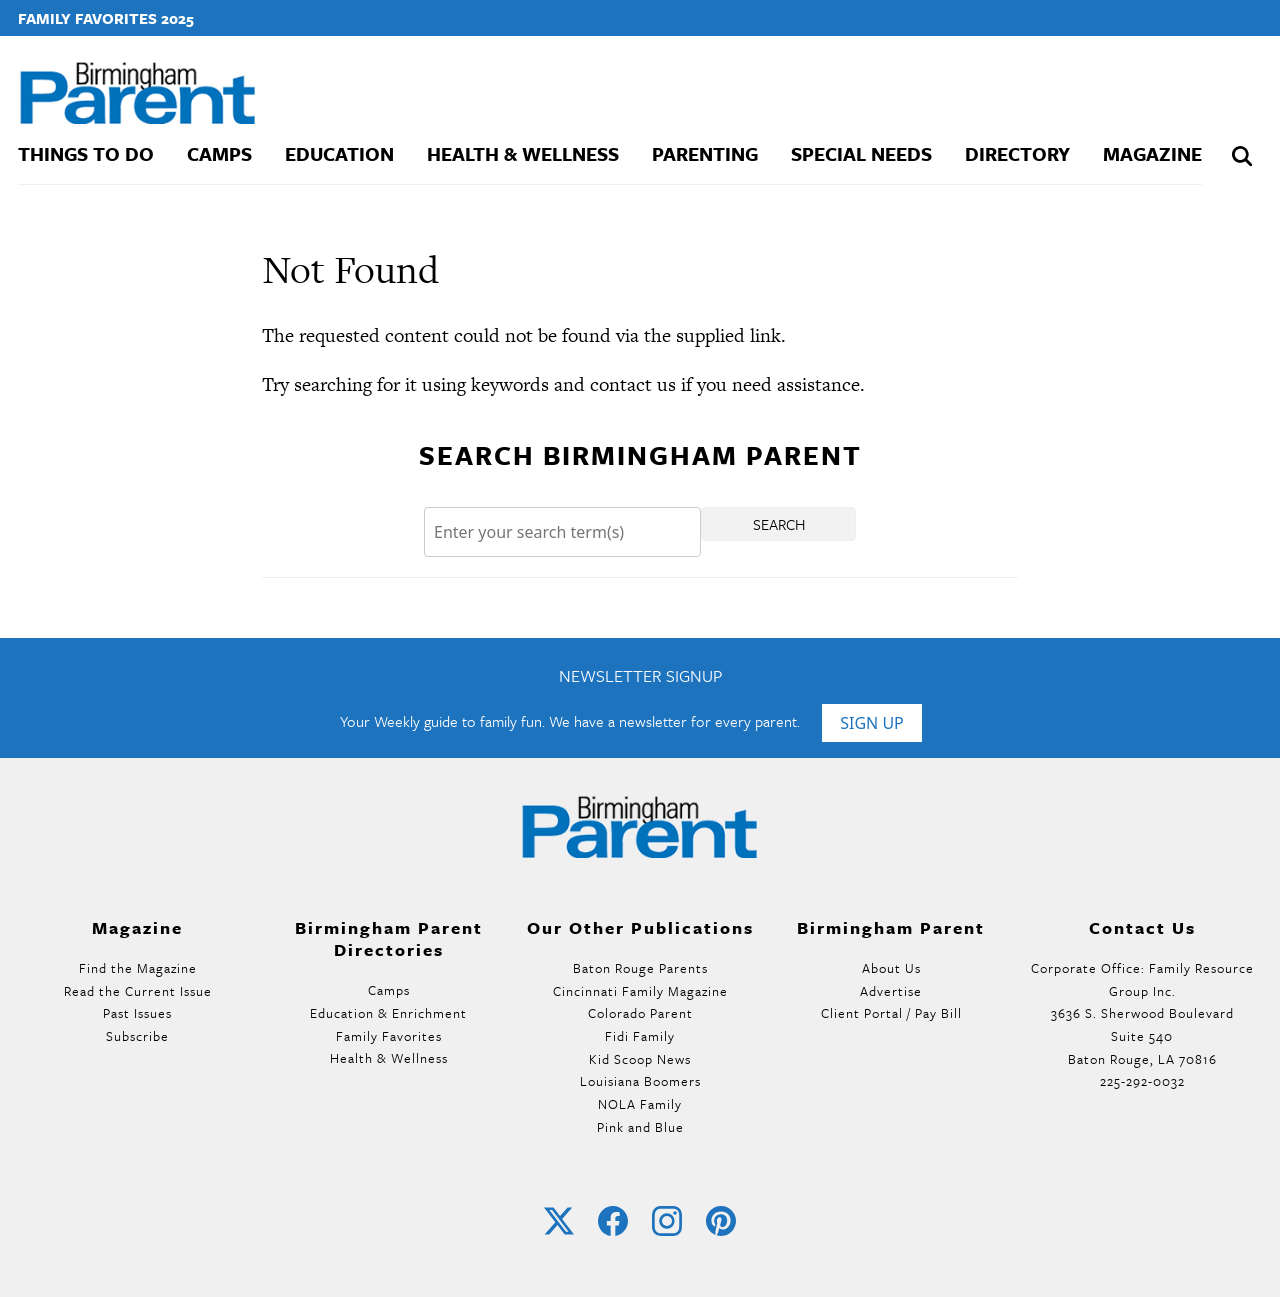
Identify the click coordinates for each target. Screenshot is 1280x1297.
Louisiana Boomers (640, 1081)
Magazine (1152, 153)
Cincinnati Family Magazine (640, 991)
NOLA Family (640, 1104)
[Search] (562, 532)
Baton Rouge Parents (640, 968)
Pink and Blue (640, 1127)
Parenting (705, 153)
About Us (891, 968)
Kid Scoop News (640, 1059)
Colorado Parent (640, 1013)
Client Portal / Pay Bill (891, 1013)
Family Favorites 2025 (106, 18)
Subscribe (137, 1036)
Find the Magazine (138, 968)
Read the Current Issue (138, 991)
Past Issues (137, 1013)
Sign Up (872, 723)
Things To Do (86, 153)
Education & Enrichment (388, 1013)
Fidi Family (640, 1036)
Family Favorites (389, 1036)
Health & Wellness (523, 153)
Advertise (891, 991)
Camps (219, 153)
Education (339, 153)
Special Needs (861, 153)
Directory (1017, 153)
